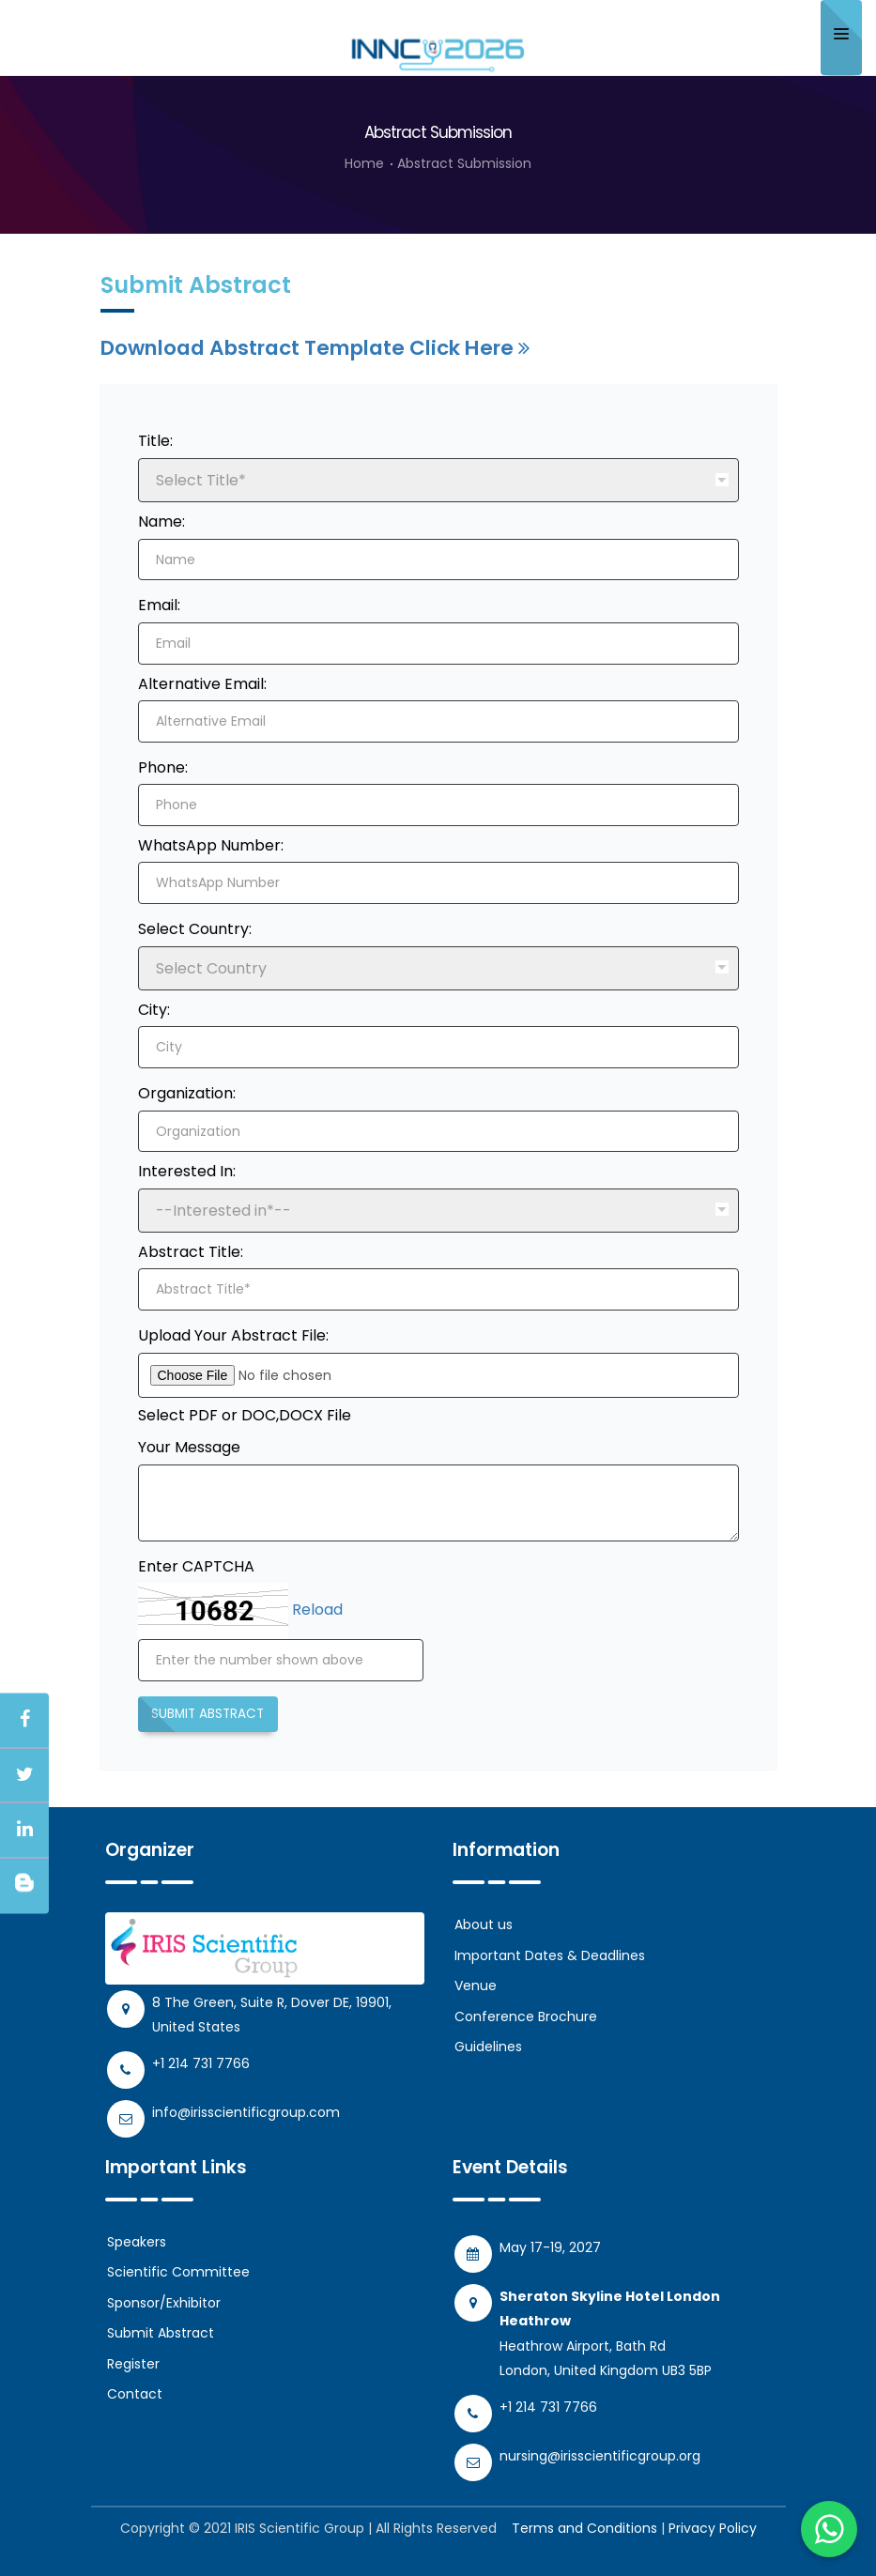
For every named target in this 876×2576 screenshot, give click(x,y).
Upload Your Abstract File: (233, 1335)
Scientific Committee (178, 2271)
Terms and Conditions (584, 2527)
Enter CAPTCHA (196, 1566)
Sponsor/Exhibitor (164, 2301)
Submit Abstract (207, 1714)
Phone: (163, 767)
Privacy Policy (713, 2527)
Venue (475, 1985)
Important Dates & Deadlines (549, 1955)
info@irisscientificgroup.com (246, 2111)
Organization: (187, 1093)
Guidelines (488, 2046)
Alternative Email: (202, 684)
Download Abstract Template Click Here (315, 347)
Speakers (136, 2240)
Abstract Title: (190, 1252)
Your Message (189, 1447)
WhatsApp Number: (211, 845)
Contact (134, 2393)
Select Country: (195, 929)
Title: (155, 441)
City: (154, 1009)
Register (133, 2363)
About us (483, 1924)
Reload (317, 1610)
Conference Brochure (525, 2016)
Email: (159, 605)
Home (364, 163)
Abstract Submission (464, 163)
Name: (161, 521)
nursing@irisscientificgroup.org (599, 2455)
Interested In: (187, 1171)
